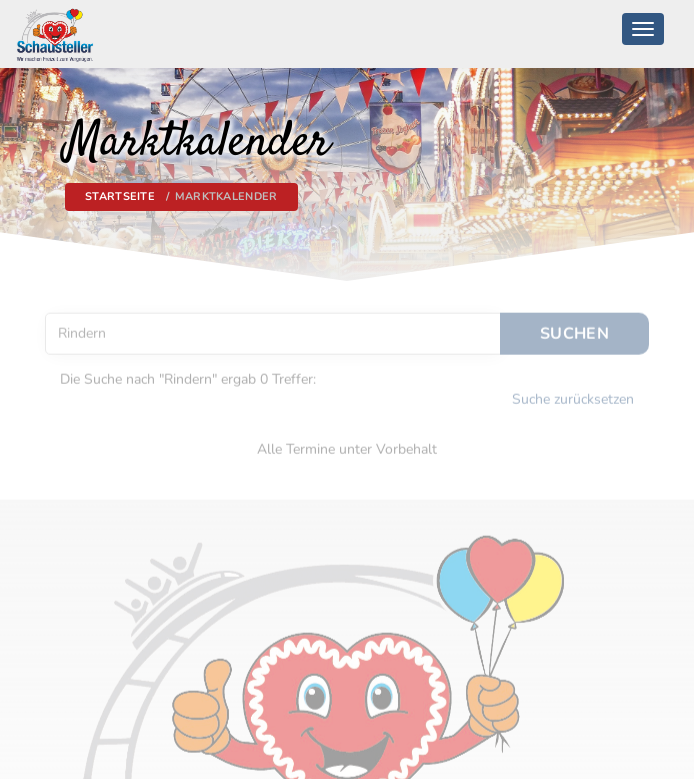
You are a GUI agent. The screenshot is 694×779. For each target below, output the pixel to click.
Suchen (574, 327)
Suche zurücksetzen (573, 393)
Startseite (120, 196)
